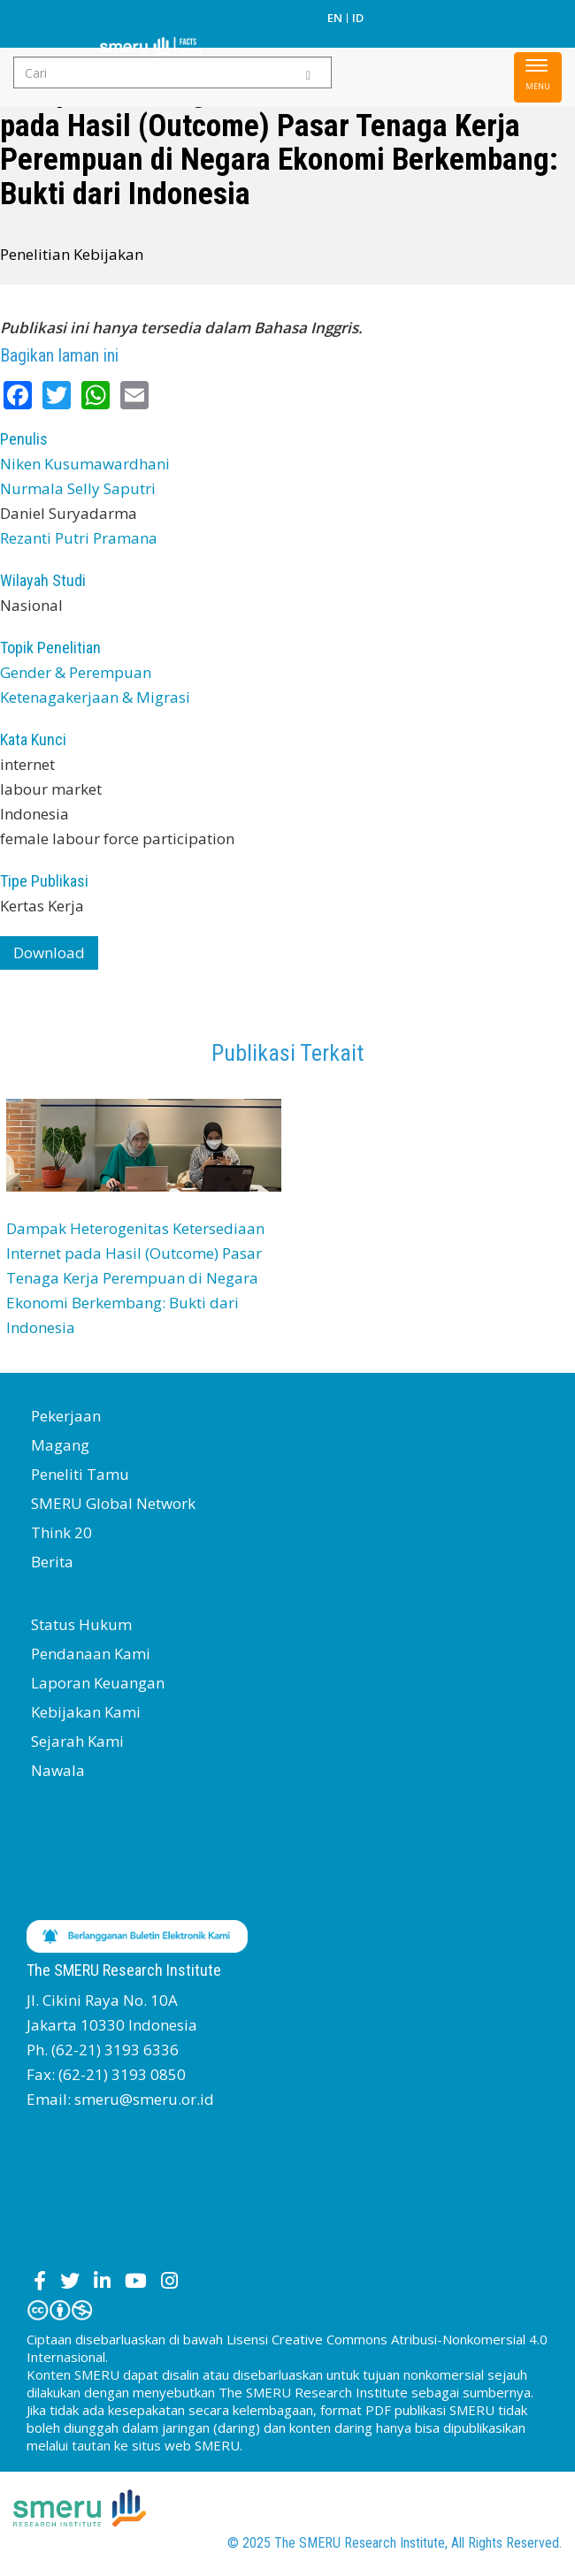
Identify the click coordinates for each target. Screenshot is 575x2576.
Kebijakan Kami (86, 1712)
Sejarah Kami (77, 1741)
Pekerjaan (66, 1416)
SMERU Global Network (113, 1503)
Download (49, 952)
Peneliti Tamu (80, 1474)
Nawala (58, 1770)
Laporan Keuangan (98, 1683)
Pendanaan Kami (90, 1653)
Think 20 (61, 1532)
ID (358, 18)
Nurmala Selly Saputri (78, 488)
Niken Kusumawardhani (85, 463)
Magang (60, 1445)
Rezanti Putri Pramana (78, 538)
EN (334, 18)
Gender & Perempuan (75, 672)
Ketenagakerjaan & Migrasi (95, 697)
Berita (52, 1561)
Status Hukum (81, 1624)
